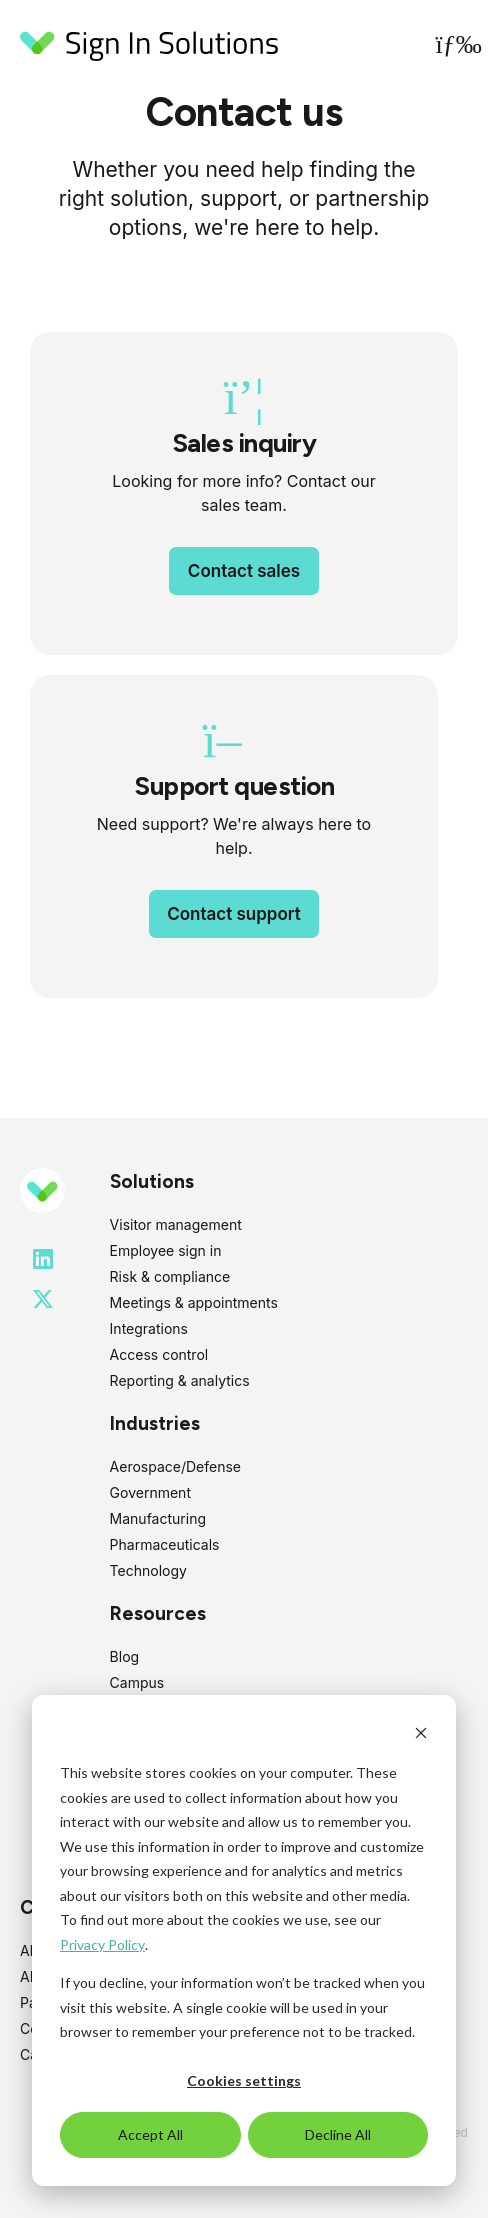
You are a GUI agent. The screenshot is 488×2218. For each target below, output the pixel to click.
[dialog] (244, 1940)
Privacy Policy (102, 1944)
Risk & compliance (170, 1276)
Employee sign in (166, 1250)
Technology (148, 1570)
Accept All (150, 2134)
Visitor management (176, 1224)
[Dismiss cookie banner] (421, 1735)
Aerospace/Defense (175, 1466)
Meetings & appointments (194, 1302)
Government (150, 1492)
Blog (125, 1656)
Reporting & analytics (180, 1380)
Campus (137, 1682)
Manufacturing (158, 1518)
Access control (159, 1354)
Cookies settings (244, 2080)
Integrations (149, 1328)
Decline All (338, 2134)
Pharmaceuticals (165, 1544)
